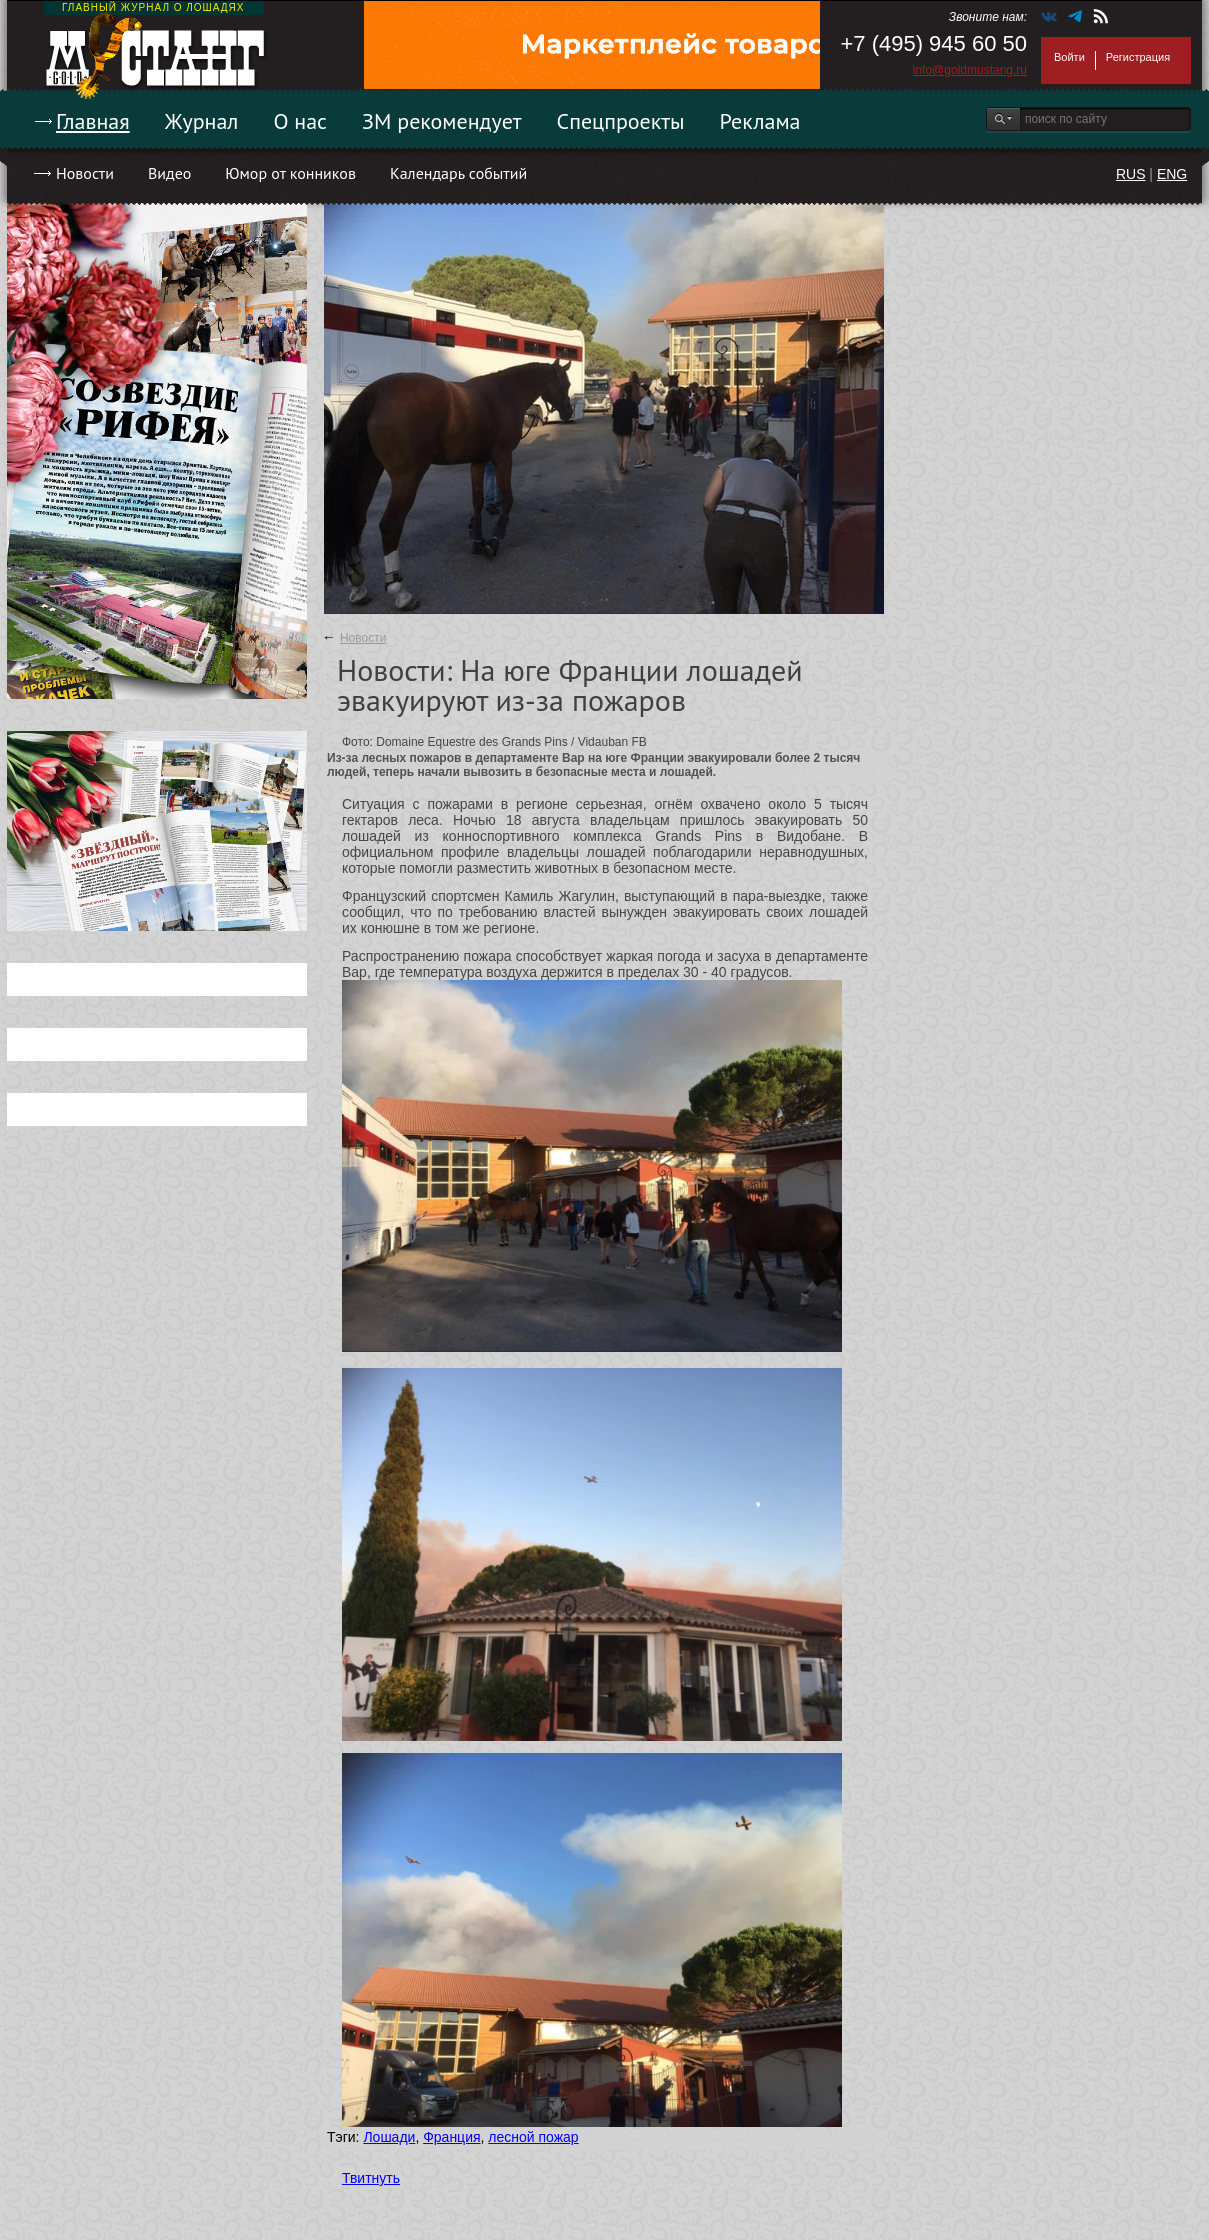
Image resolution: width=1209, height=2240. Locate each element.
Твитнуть (371, 2178)
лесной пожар (533, 2137)
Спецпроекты (621, 121)
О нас (300, 121)
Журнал (202, 121)
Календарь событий (458, 173)
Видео (169, 173)
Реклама (760, 121)
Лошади (389, 2137)
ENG (1172, 174)
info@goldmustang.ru (970, 70)
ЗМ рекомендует (442, 121)
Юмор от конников (290, 173)
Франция (451, 2137)
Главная (93, 121)
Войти (1069, 57)
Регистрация (1138, 57)
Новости (85, 173)
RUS (1131, 174)
